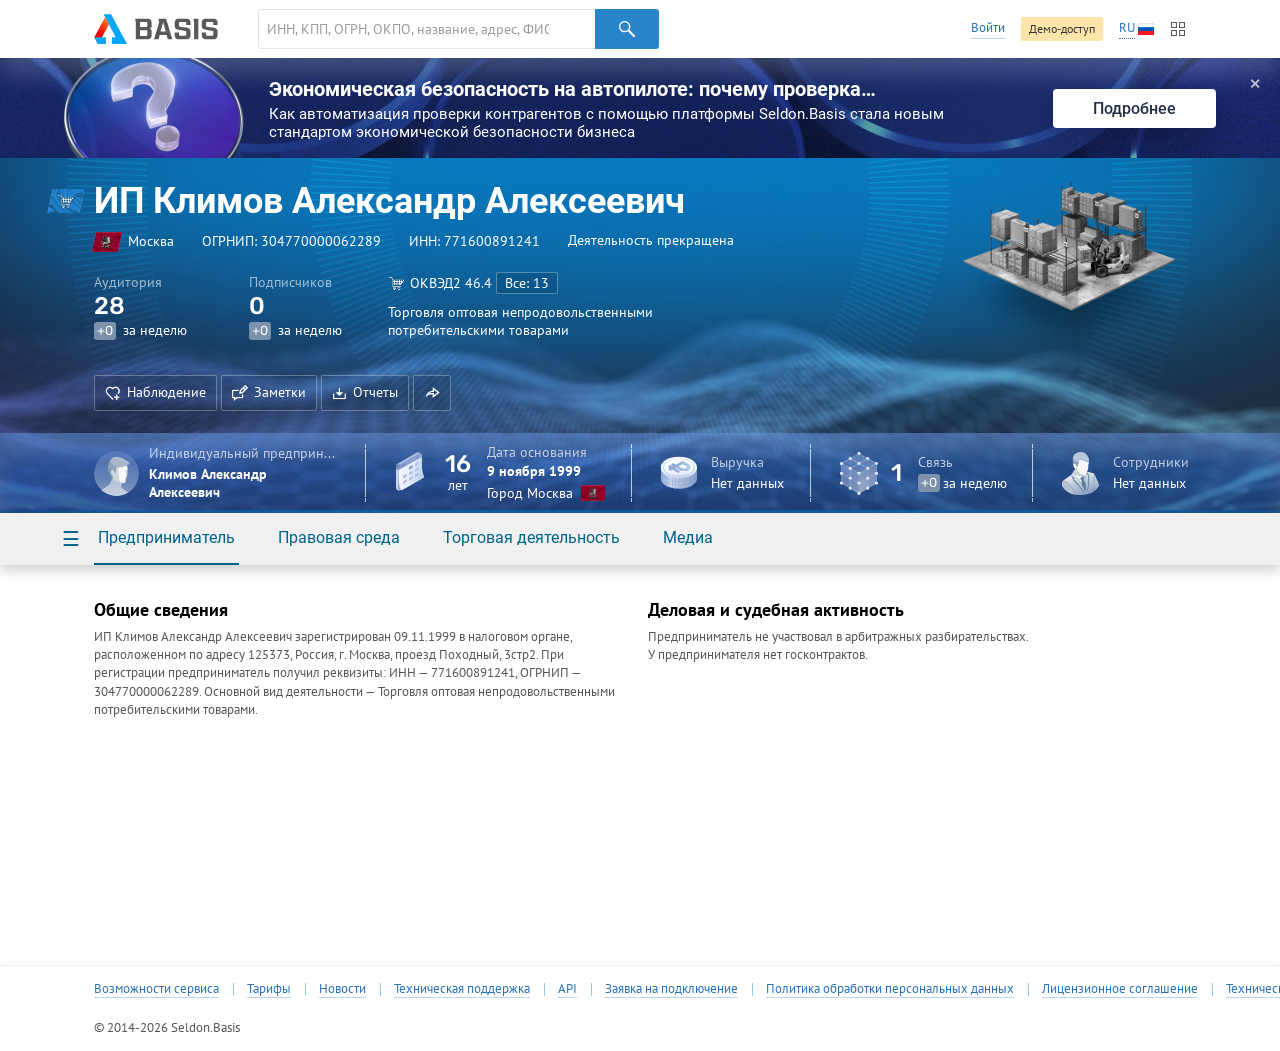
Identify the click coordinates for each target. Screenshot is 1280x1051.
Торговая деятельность (531, 537)
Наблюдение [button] (155, 392)
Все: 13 (527, 283)
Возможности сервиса (156, 989)
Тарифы (269, 989)
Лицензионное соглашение (1120, 989)
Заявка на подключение (671, 989)
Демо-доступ (1062, 28)
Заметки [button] (269, 392)
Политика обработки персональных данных (890, 989)
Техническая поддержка (462, 989)
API (567, 989)
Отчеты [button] (365, 392)
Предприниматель (166, 537)
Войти (988, 27)
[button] (432, 393)
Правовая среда (339, 537)
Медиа (688, 537)
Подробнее (1134, 108)
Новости (342, 989)
